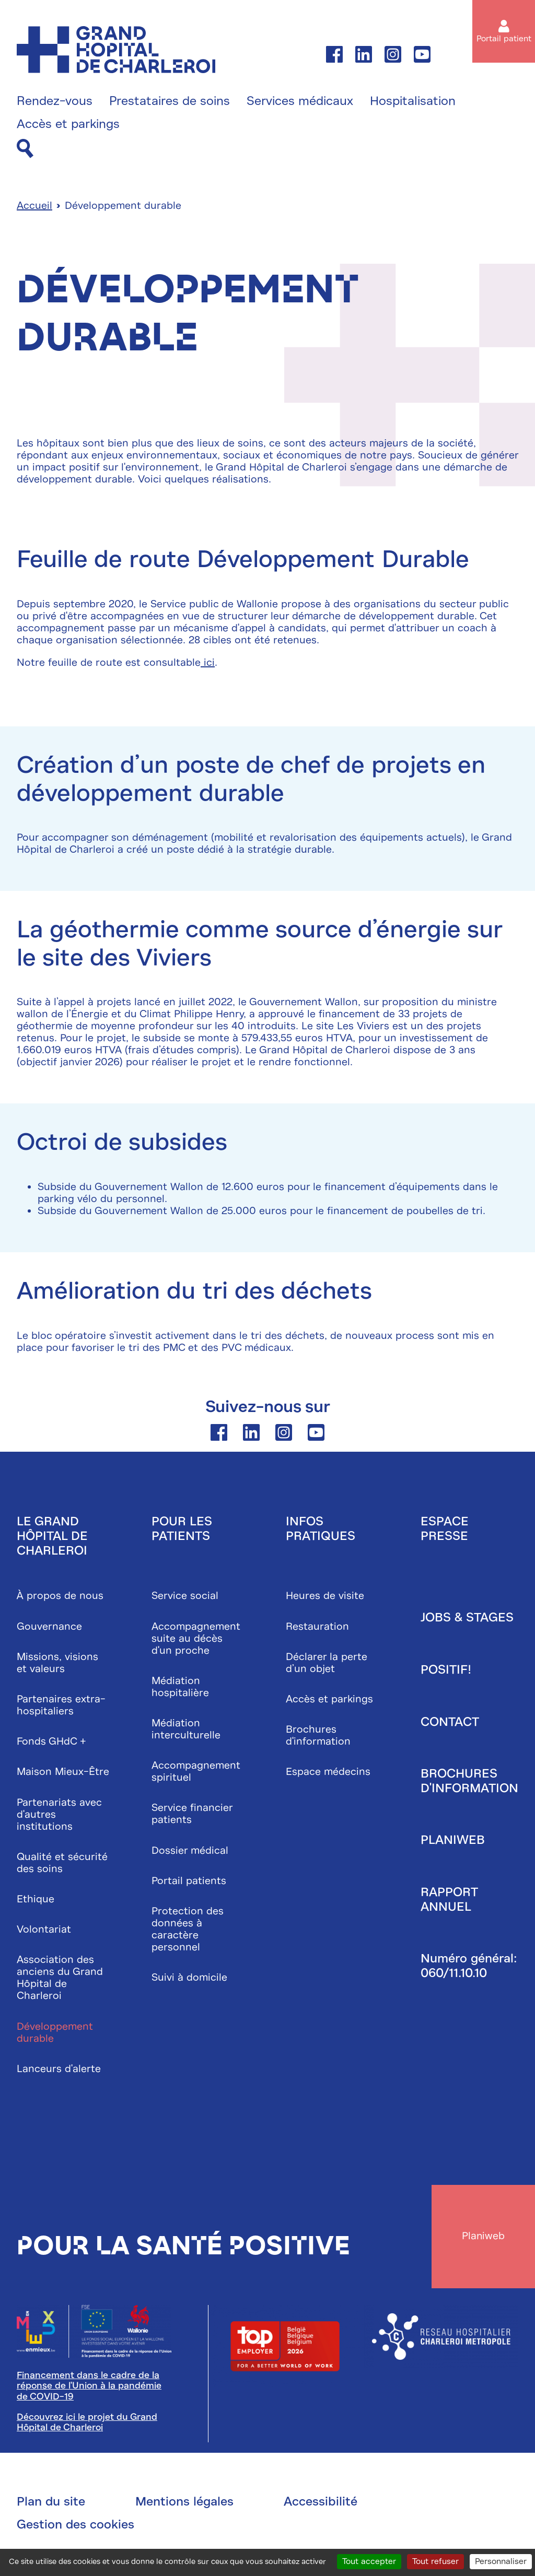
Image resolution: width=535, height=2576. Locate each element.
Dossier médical (190, 1850)
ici (208, 663)
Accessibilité (320, 2503)
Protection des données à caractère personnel (188, 1930)
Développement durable (55, 2032)
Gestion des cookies (75, 2526)
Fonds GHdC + (51, 1742)
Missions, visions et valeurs (57, 1663)
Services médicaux (300, 101)
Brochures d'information (318, 1736)
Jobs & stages (467, 1618)
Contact (450, 1722)
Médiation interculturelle (186, 1730)
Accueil (34, 206)
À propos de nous (60, 1596)
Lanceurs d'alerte (59, 2069)
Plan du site (51, 2503)
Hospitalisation (413, 101)
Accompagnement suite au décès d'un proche (196, 1638)
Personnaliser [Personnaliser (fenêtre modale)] (501, 2561)
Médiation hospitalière (180, 1687)
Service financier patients (192, 1814)
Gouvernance (49, 1626)
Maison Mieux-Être (63, 1772)
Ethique (35, 1900)
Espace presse (445, 1529)
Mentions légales (184, 2503)
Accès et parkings (68, 124)
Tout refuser (435, 2561)
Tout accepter (369, 2561)
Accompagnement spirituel (196, 1772)
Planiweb (453, 1841)
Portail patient (503, 38)
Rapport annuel (449, 1900)
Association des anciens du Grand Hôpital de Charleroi (60, 1978)
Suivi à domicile (189, 1978)
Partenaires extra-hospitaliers (61, 1706)
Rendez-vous (54, 101)
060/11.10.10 (454, 1973)
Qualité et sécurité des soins (62, 1863)
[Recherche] (25, 149)
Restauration (317, 1626)
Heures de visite (325, 1596)
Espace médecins (328, 1772)
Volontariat (44, 1930)
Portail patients (189, 1881)
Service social (185, 1596)
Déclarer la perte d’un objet (326, 1663)
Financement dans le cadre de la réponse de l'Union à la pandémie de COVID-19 (89, 2387)
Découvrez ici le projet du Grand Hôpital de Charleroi (87, 2424)
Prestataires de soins (169, 101)
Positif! (446, 1670)
